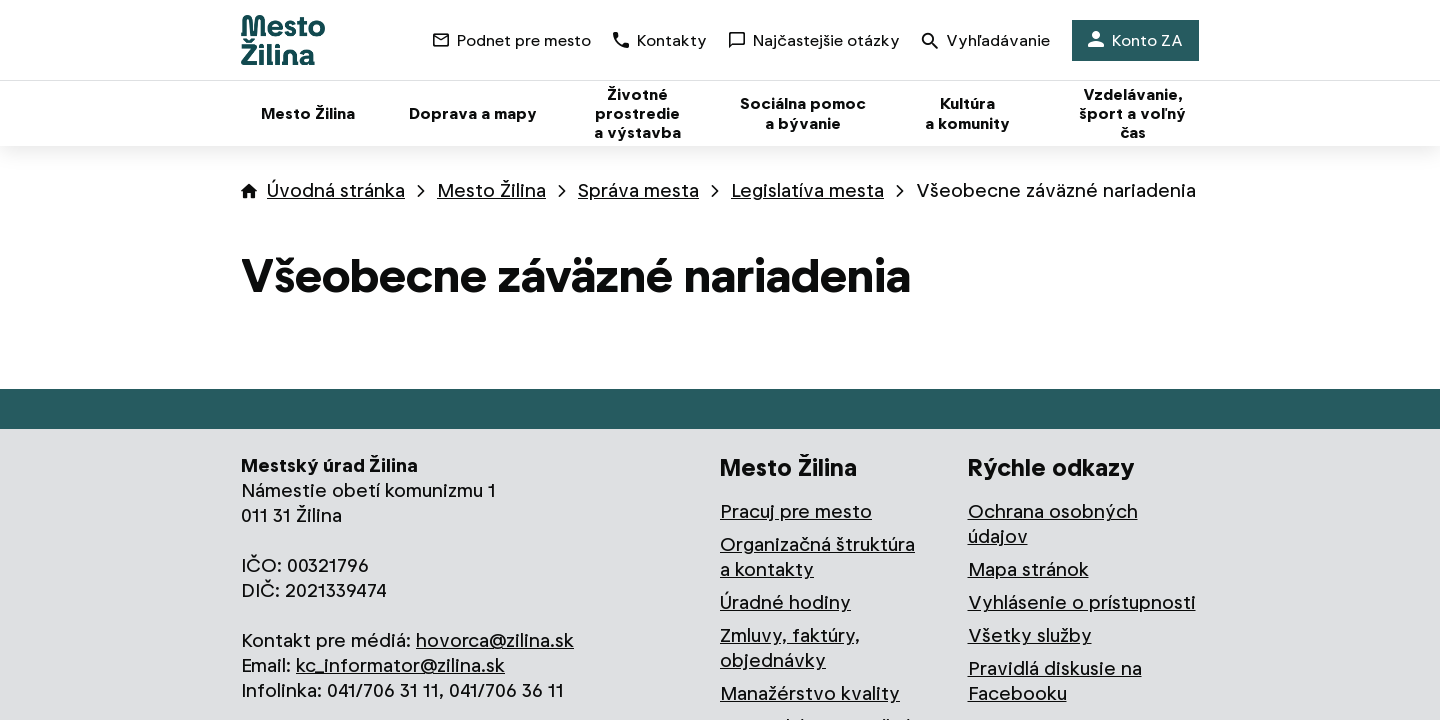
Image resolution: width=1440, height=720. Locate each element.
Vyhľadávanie (986, 42)
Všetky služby (1030, 635)
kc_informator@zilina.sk (400, 665)
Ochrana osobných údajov (1053, 524)
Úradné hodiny (785, 602)
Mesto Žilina (491, 190)
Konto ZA (1135, 40)
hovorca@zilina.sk (495, 640)
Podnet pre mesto (512, 40)
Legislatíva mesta (807, 190)
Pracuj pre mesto (796, 511)
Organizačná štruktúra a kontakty (817, 557)
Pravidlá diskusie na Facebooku (1055, 681)
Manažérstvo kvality (810, 693)
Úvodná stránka (336, 190)
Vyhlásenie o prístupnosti (1082, 602)
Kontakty (660, 40)
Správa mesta (638, 190)
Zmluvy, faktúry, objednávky (790, 648)
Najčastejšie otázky (814, 40)
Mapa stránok (1028, 569)
